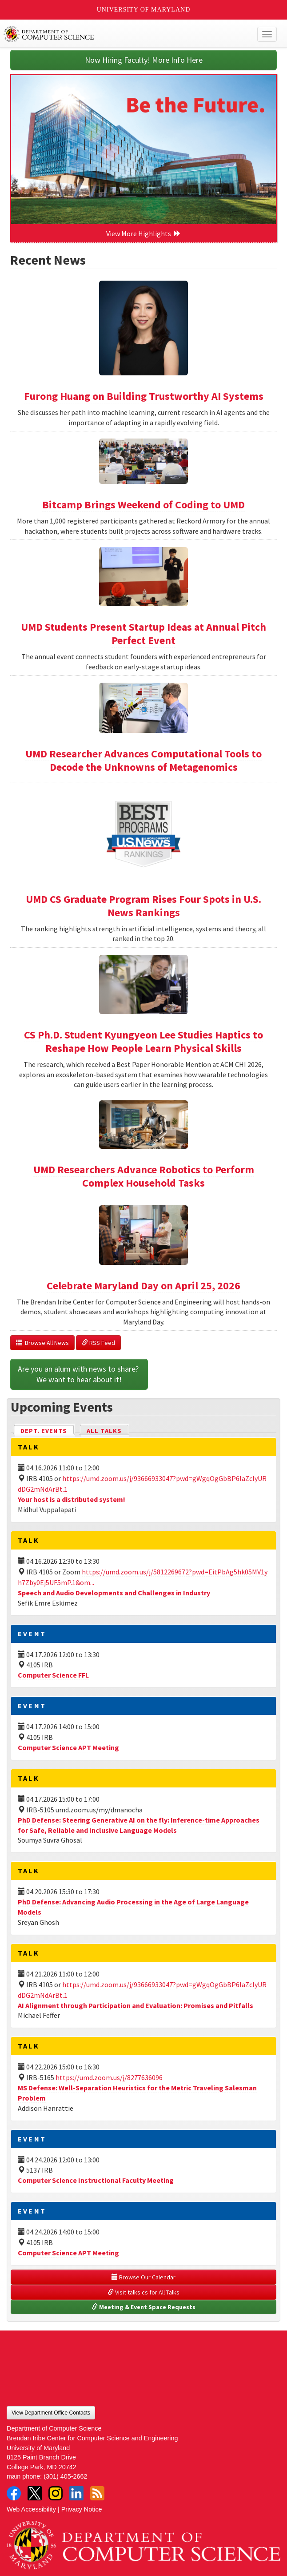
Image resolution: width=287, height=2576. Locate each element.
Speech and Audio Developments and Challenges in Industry (114, 1592)
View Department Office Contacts (51, 2413)
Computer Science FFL (53, 1674)
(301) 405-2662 (65, 2476)
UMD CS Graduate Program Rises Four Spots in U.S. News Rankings (143, 905)
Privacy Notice (81, 2509)
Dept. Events (47, 1430)
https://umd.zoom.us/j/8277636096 (109, 2077)
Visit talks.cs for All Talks (143, 2292)
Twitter (35, 2493)
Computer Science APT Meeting (68, 1747)
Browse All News (42, 1343)
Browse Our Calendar (143, 2277)
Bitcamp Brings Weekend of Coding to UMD (143, 504)
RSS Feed (98, 1343)
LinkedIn (76, 2493)
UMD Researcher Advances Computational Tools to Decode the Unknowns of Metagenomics (143, 760)
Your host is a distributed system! (71, 1499)
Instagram (55, 2493)
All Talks (104, 1431)
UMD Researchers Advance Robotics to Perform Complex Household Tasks (143, 1176)
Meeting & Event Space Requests (143, 2307)
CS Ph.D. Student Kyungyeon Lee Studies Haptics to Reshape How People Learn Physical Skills (143, 1041)
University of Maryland (144, 9)
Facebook (14, 2493)
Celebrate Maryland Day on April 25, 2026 (143, 1285)
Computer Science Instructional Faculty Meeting (96, 2180)
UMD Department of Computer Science (115, 34)
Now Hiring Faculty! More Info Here (144, 60)
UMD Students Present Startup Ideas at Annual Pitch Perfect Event (143, 633)
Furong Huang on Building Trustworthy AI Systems (143, 396)
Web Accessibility (31, 2509)
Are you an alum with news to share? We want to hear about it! (79, 1374)
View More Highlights (143, 233)
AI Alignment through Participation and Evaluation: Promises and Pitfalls (135, 2005)
